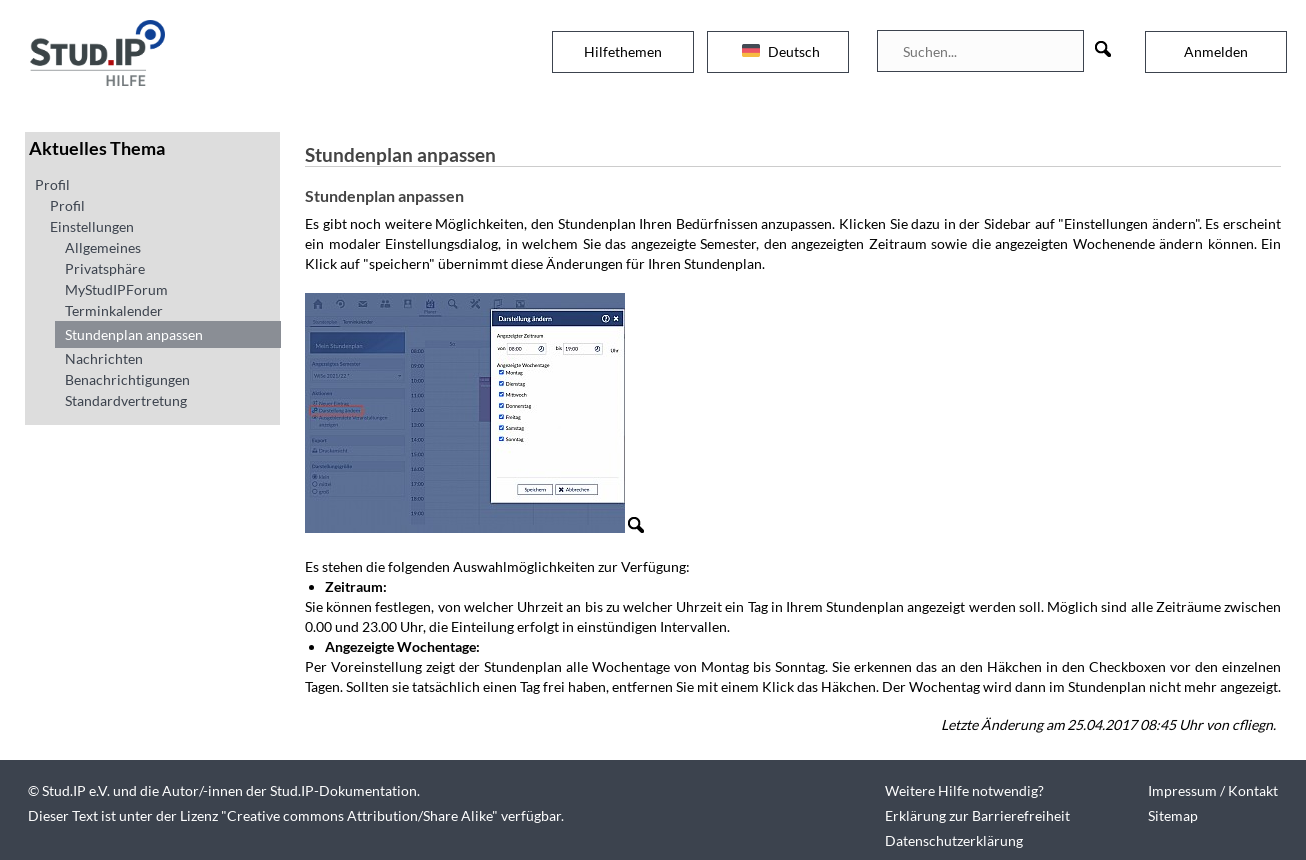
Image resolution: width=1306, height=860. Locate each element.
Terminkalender (114, 310)
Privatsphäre (105, 268)
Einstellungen (92, 226)
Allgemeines (103, 247)
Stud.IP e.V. (76, 790)
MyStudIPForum (116, 289)
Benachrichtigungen (127, 379)
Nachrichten (104, 358)
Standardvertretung (126, 400)
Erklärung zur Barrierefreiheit (977, 815)
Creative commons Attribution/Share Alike (359, 815)
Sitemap (1173, 815)
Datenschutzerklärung (954, 840)
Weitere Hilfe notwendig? (964, 790)
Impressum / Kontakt (1213, 790)
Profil (52, 184)
